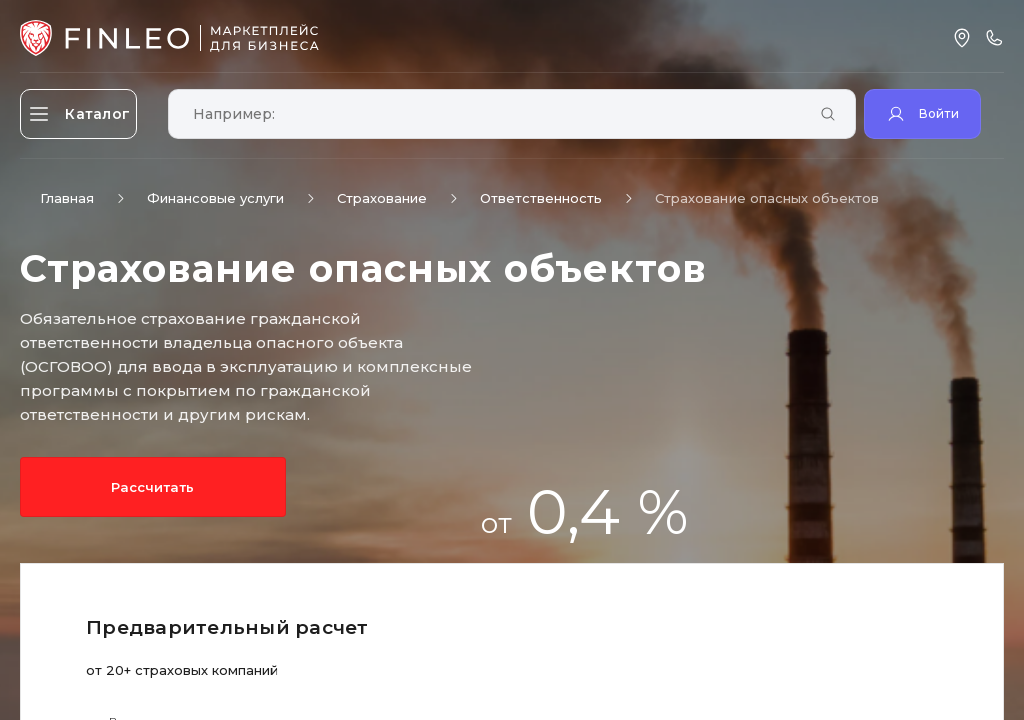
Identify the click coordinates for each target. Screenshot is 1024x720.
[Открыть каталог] (90, 114)
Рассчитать (109, 487)
